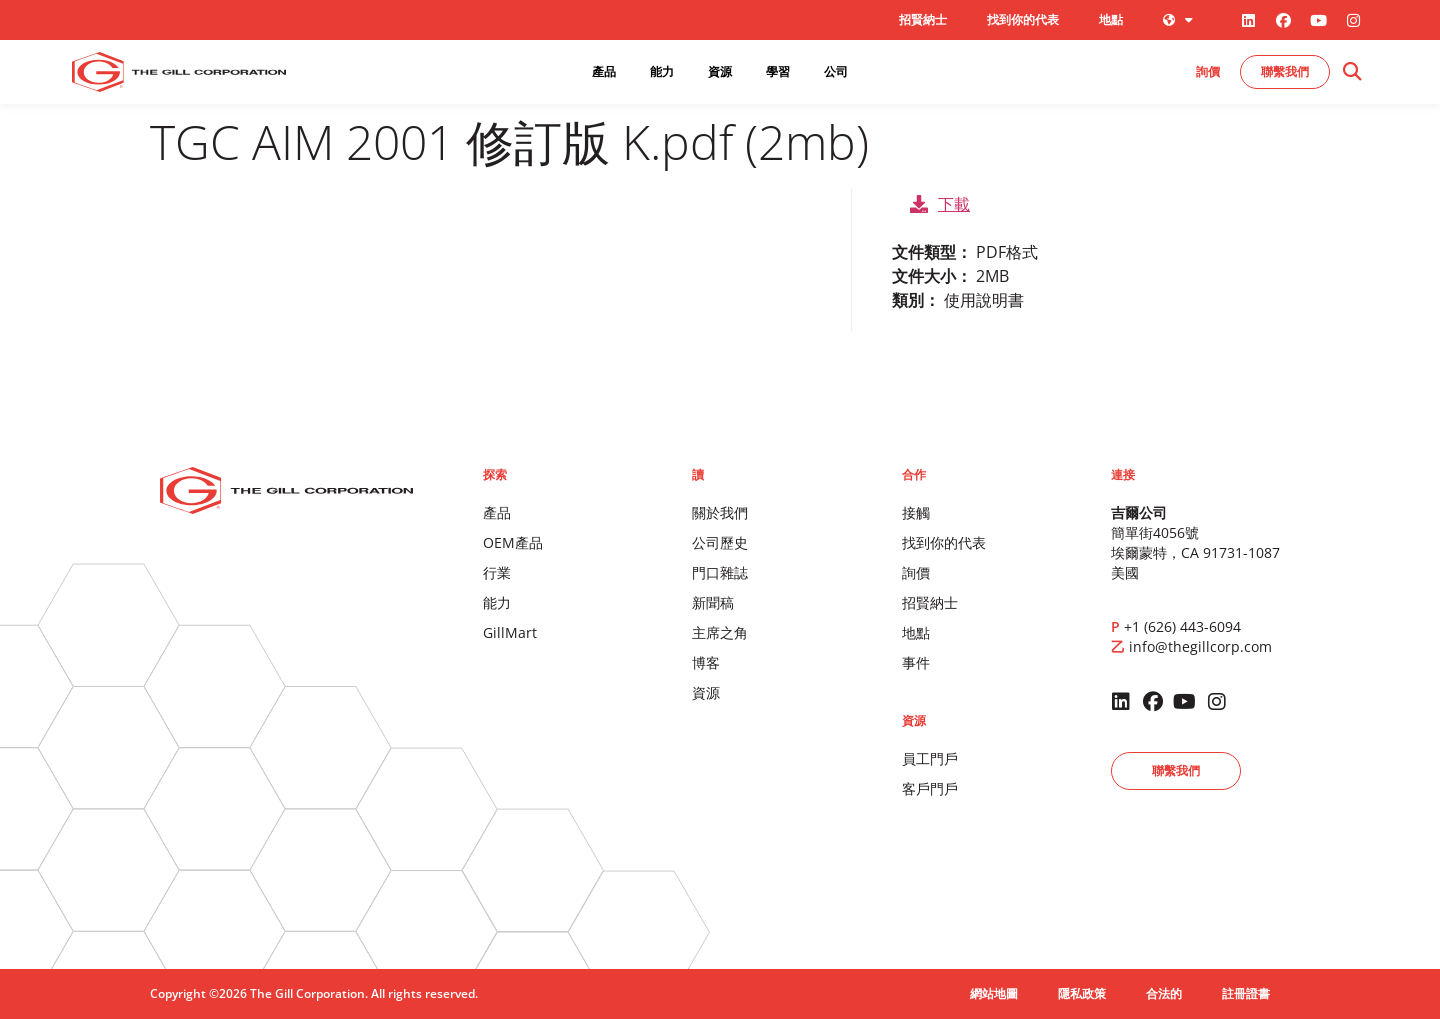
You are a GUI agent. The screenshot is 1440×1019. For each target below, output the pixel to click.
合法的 (1164, 993)
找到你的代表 (1023, 19)
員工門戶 (930, 758)
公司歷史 (720, 542)
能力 (497, 602)
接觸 (916, 512)
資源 (706, 692)
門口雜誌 (720, 572)
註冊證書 (1246, 993)
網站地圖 (994, 993)
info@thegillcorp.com (1200, 646)
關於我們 (720, 512)
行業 (497, 572)
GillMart (510, 632)
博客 (706, 662)
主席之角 (720, 632)
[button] (1351, 72)
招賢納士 (923, 19)
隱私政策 (1082, 993)
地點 (1111, 19)
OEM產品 (513, 542)
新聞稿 (713, 602)
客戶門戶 (930, 788)
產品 (497, 512)
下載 (940, 204)
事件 (916, 662)
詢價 (916, 572)
